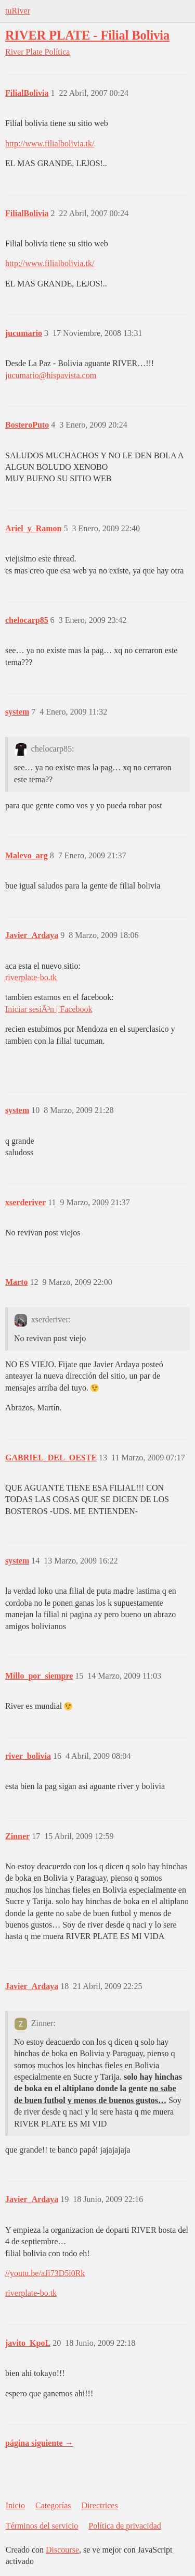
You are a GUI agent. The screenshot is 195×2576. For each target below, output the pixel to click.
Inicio (15, 2505)
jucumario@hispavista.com (50, 375)
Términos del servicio (42, 2525)
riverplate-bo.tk (31, 977)
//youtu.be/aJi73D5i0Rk (45, 2273)
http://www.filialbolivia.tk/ (49, 143)
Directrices (99, 2505)
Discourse (62, 2549)
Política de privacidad (124, 2525)
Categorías (53, 2505)
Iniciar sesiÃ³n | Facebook (49, 1009)
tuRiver (17, 10)
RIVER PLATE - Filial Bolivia (87, 35)
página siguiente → (39, 2443)
